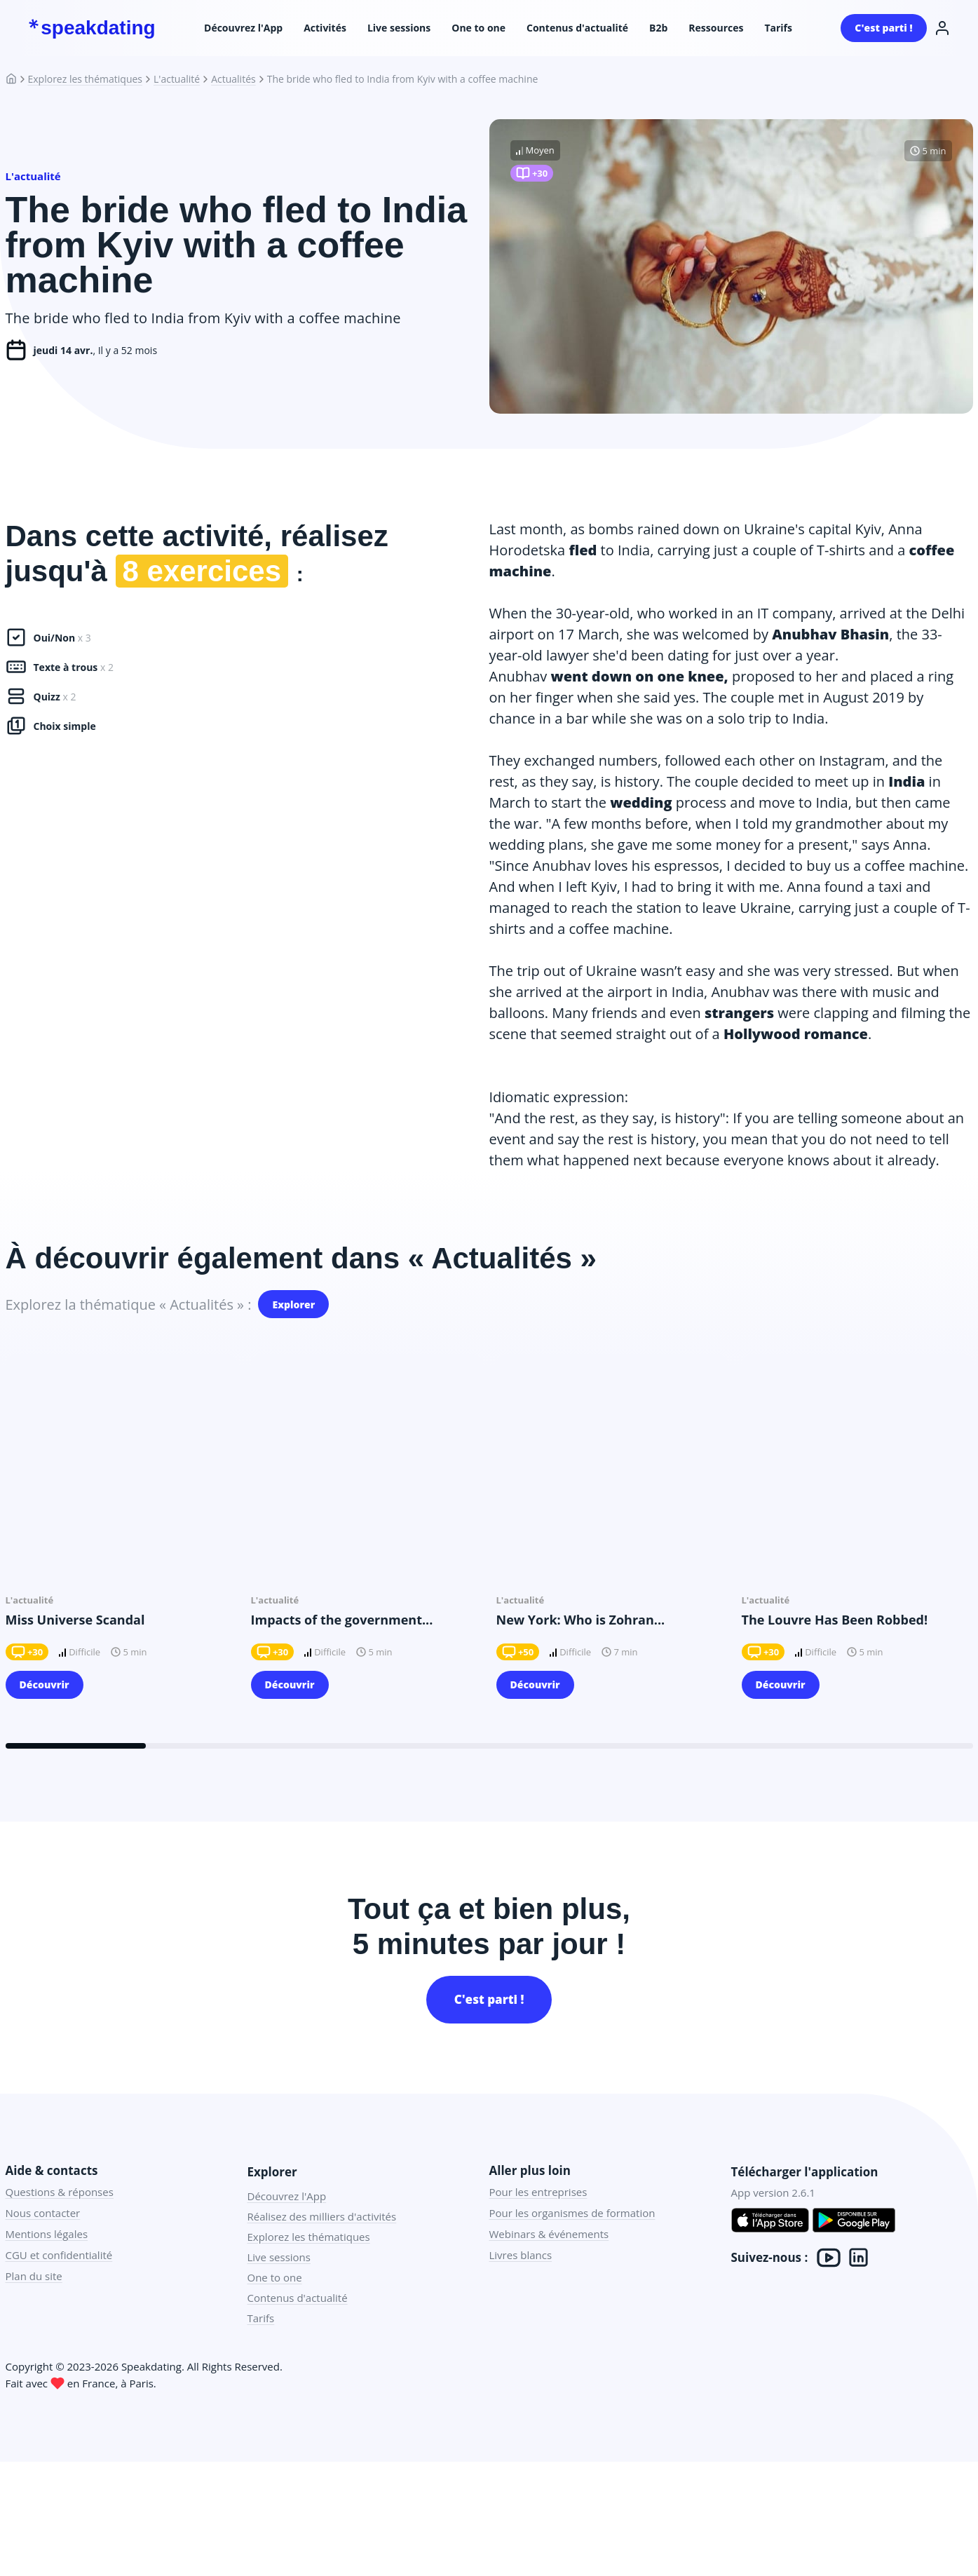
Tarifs (778, 27)
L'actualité (177, 79)
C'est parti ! (883, 27)
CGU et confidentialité (59, 2279)
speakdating (92, 28)
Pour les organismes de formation (572, 2237)
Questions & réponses (60, 2216)
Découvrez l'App (243, 27)
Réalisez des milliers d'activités (322, 2240)
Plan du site (34, 2300)
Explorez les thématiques (85, 79)
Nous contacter (43, 2237)
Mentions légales (47, 2258)
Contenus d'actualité (577, 27)
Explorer (293, 1312)
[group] (121, 1559)
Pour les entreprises (538, 2216)
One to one (478, 27)
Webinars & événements (549, 2258)
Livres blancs (520, 2279)
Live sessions (398, 27)
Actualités (233, 79)
